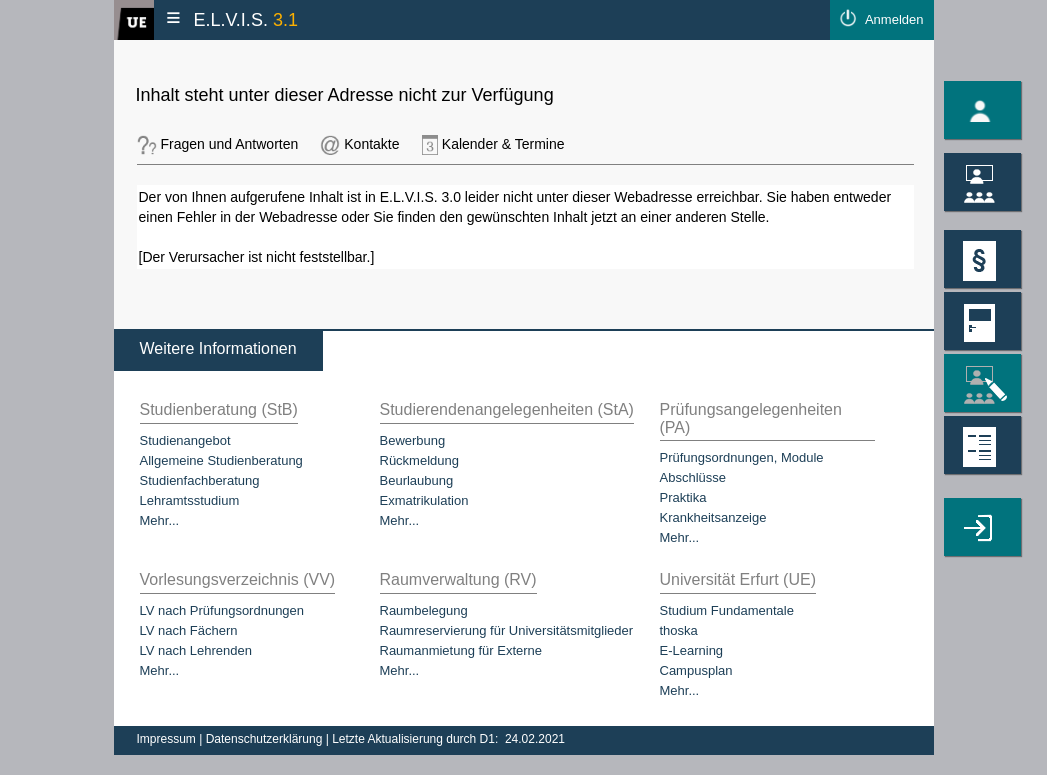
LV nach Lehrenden (196, 650)
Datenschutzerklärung (266, 739)
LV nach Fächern (189, 630)
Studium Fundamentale (727, 610)
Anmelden (894, 19)
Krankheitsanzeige (713, 517)
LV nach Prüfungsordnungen (222, 610)
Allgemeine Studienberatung (221, 460)
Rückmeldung (420, 460)
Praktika (683, 497)
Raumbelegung (424, 610)
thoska (679, 630)
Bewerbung (413, 440)
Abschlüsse (693, 477)
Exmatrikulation (424, 500)
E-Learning (692, 650)
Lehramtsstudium (190, 500)
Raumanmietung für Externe (461, 650)
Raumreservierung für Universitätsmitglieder (507, 630)
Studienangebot (185, 440)
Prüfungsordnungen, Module (742, 457)
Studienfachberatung (200, 480)
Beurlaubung (417, 480)
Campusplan (696, 670)
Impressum (168, 739)
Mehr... (160, 520)
